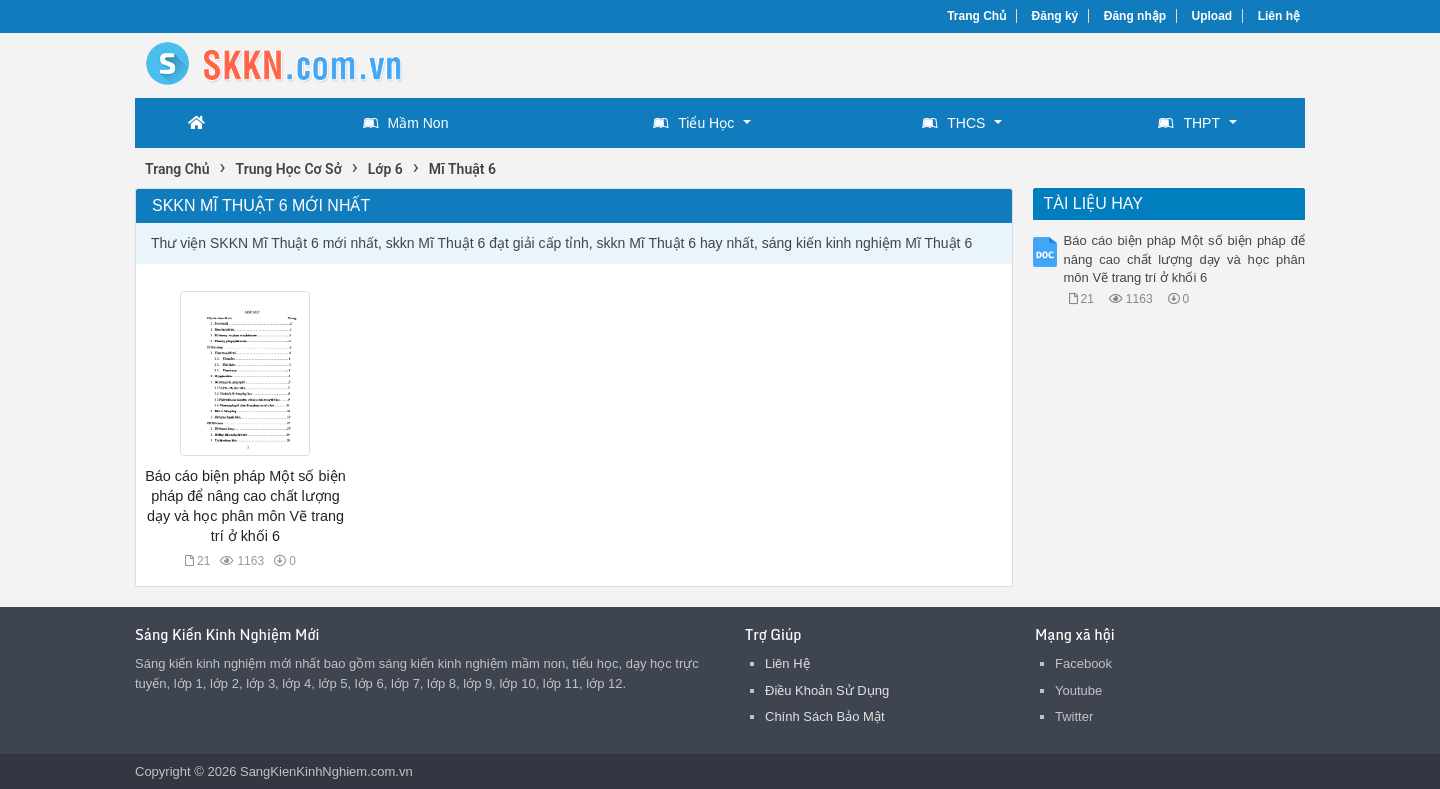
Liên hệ (1279, 16)
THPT (1189, 123)
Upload (1212, 16)
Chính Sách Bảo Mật (825, 716)
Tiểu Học (693, 123)
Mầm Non (406, 123)
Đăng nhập (1135, 16)
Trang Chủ (976, 16)
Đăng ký (1055, 16)
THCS (953, 123)
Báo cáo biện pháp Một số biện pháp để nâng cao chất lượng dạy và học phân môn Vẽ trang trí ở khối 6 (1185, 258)
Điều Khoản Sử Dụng (827, 690)
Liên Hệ (787, 663)
